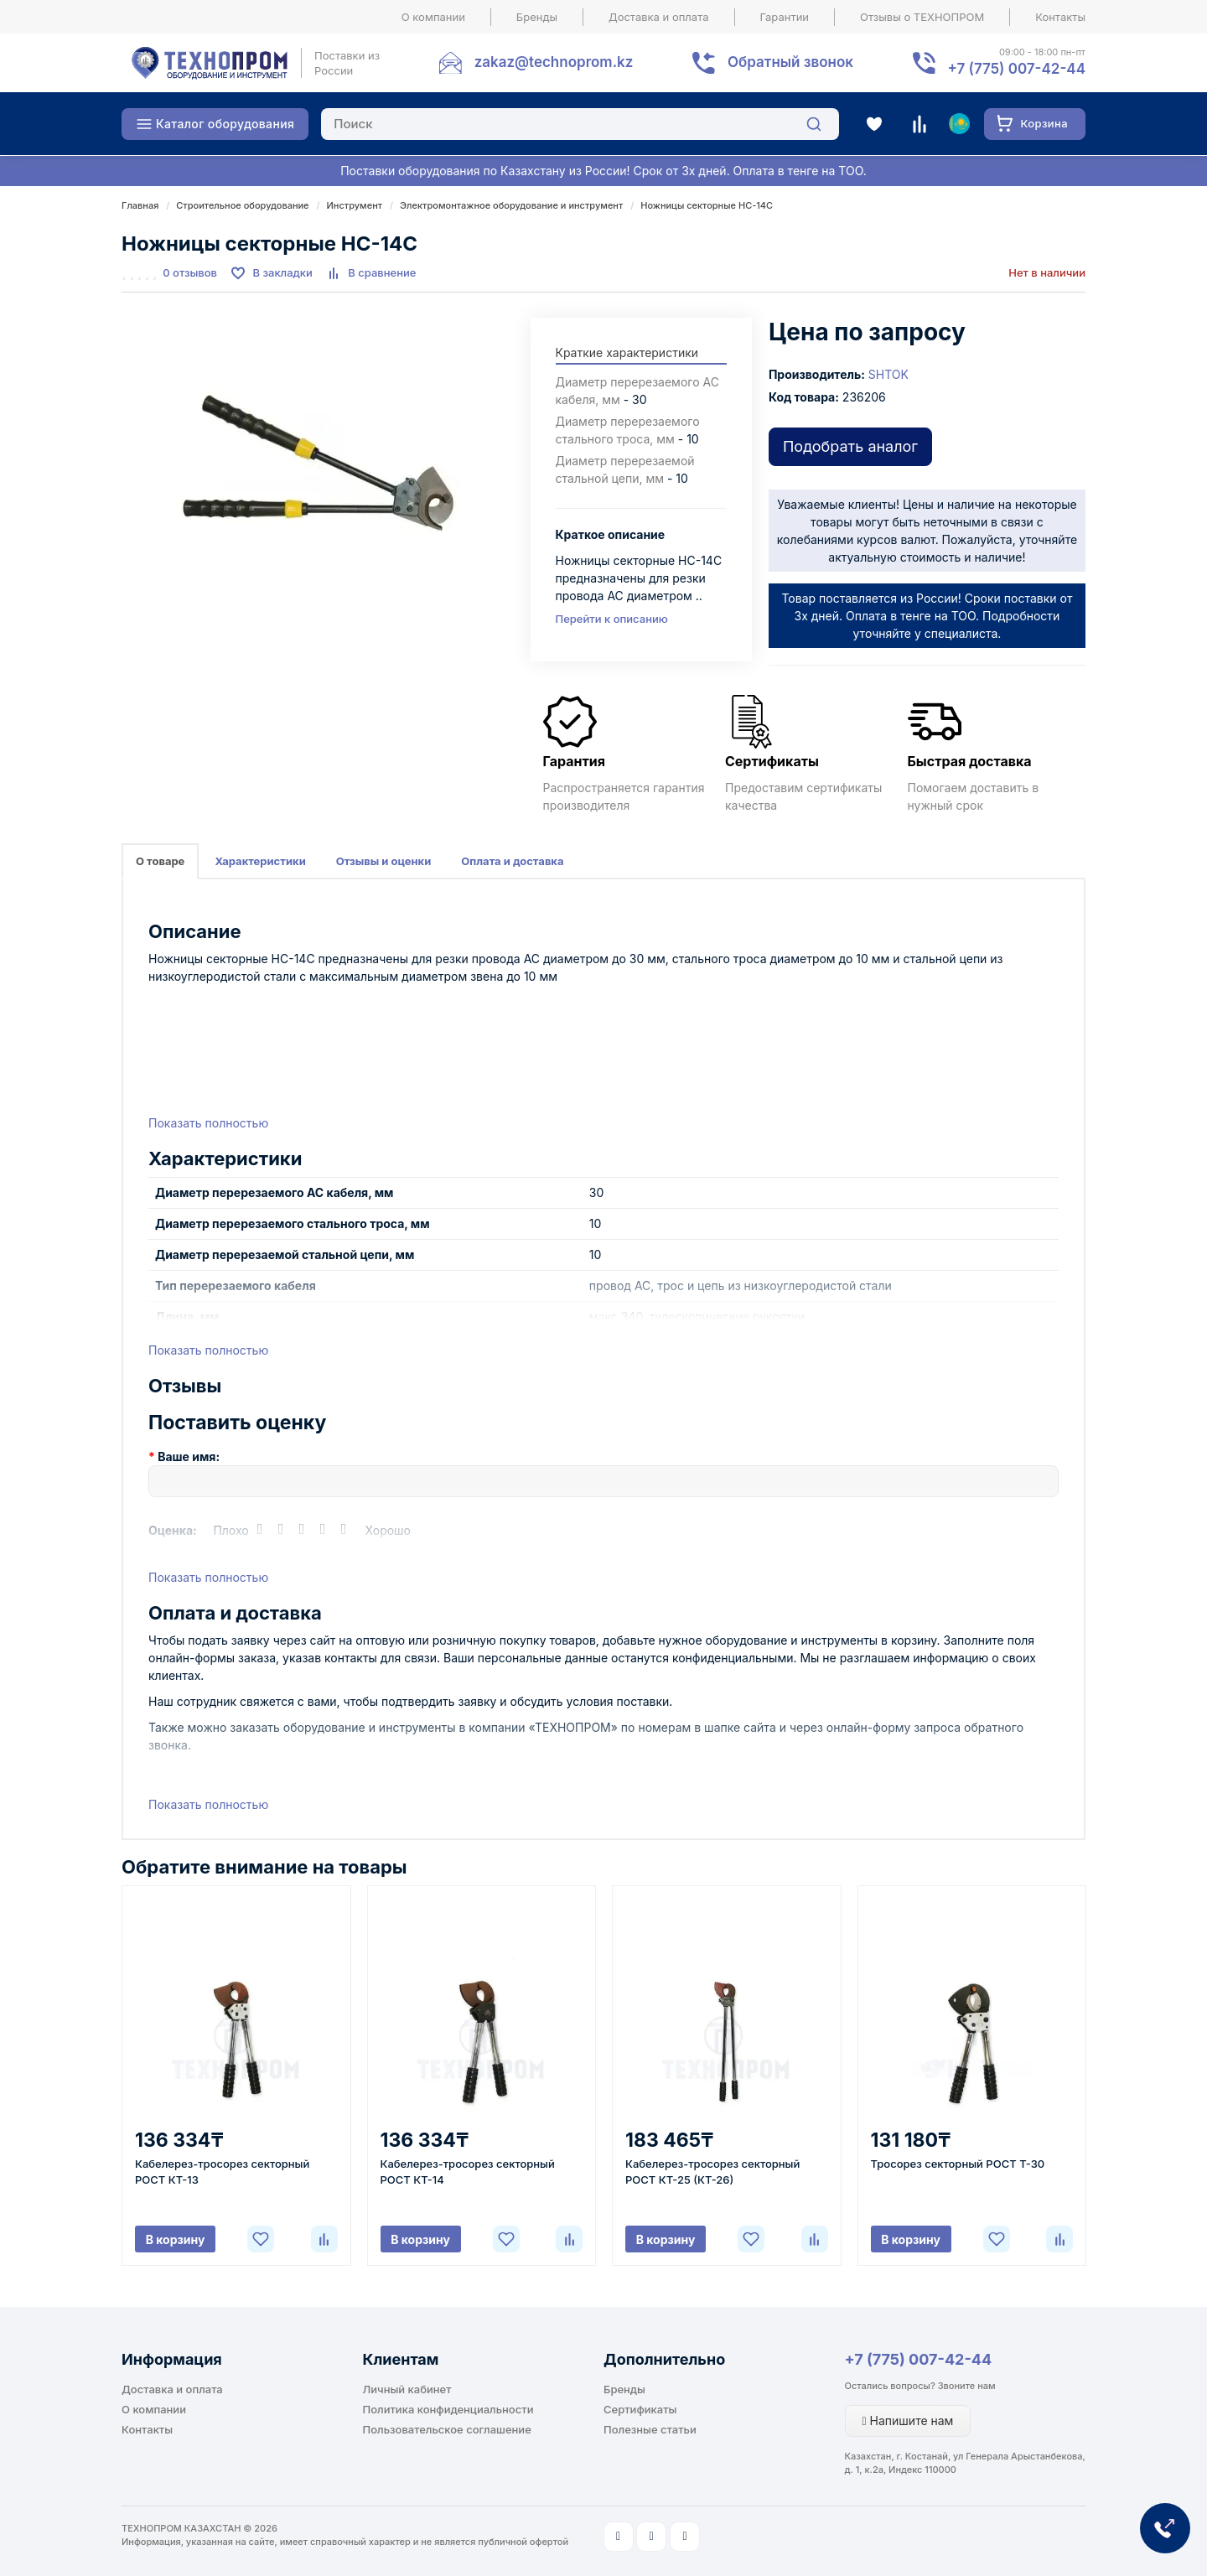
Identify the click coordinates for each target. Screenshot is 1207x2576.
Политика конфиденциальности (448, 2409)
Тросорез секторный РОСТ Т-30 (958, 2163)
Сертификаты (640, 2409)
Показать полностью (208, 1123)
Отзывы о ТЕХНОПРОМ (922, 16)
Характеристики (260, 861)
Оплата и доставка (512, 861)
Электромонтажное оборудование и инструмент (511, 205)
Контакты (1060, 16)
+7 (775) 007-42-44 (918, 2359)
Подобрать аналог (850, 446)
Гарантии (785, 16)
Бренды (536, 16)
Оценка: (172, 1530)
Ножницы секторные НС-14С (706, 205)
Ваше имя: (189, 1456)
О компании (433, 16)
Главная (140, 205)
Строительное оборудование (242, 205)
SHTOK (888, 374)
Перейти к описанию (612, 618)
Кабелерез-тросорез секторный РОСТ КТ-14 (468, 2171)
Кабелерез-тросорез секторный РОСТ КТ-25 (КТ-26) (712, 2171)
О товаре (160, 861)
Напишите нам (908, 2420)
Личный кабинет (407, 2389)
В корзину (175, 2239)
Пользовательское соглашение (447, 2429)
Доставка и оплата (659, 16)
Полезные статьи (650, 2429)
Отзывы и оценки (384, 861)
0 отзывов (190, 272)
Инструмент (355, 205)
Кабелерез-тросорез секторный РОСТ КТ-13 (222, 2171)
